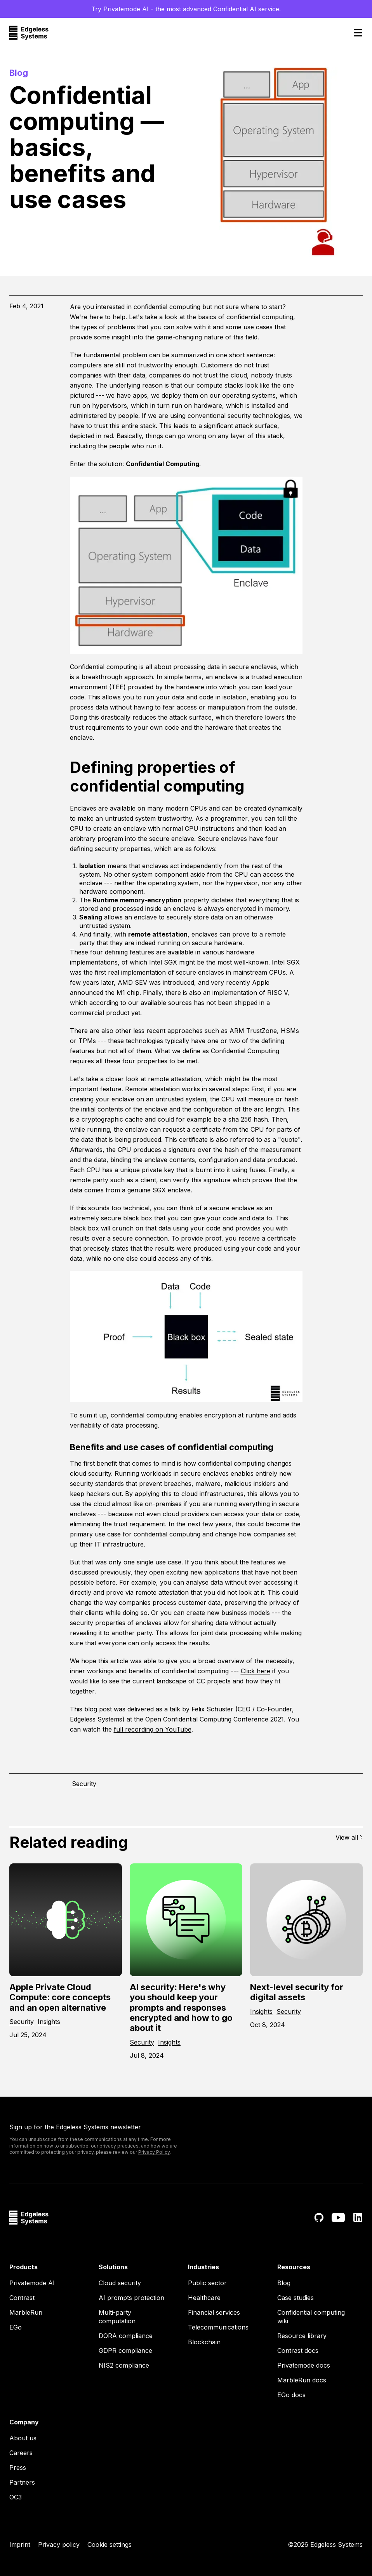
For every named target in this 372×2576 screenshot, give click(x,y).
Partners (22, 2482)
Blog (283, 2283)
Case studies (295, 2298)
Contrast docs (297, 2350)
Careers (21, 2453)
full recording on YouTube (152, 1729)
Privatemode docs (303, 2365)
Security (84, 1784)
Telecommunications (218, 2327)
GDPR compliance (125, 2350)
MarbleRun (25, 2312)
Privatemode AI (32, 2283)
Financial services (214, 2312)
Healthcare (204, 2298)
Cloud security (120, 2283)
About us (23, 2438)
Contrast (22, 2298)
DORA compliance (126, 2336)
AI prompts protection (131, 2298)
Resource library (302, 2336)
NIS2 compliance (124, 2365)
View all (349, 1837)
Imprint (19, 2544)
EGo (15, 2327)
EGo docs (291, 2395)
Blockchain (204, 2342)
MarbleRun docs (301, 2380)
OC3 (15, 2497)
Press (17, 2467)
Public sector (207, 2283)
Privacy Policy (154, 2152)
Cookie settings (109, 2544)
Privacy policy (59, 2544)
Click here (255, 1671)
